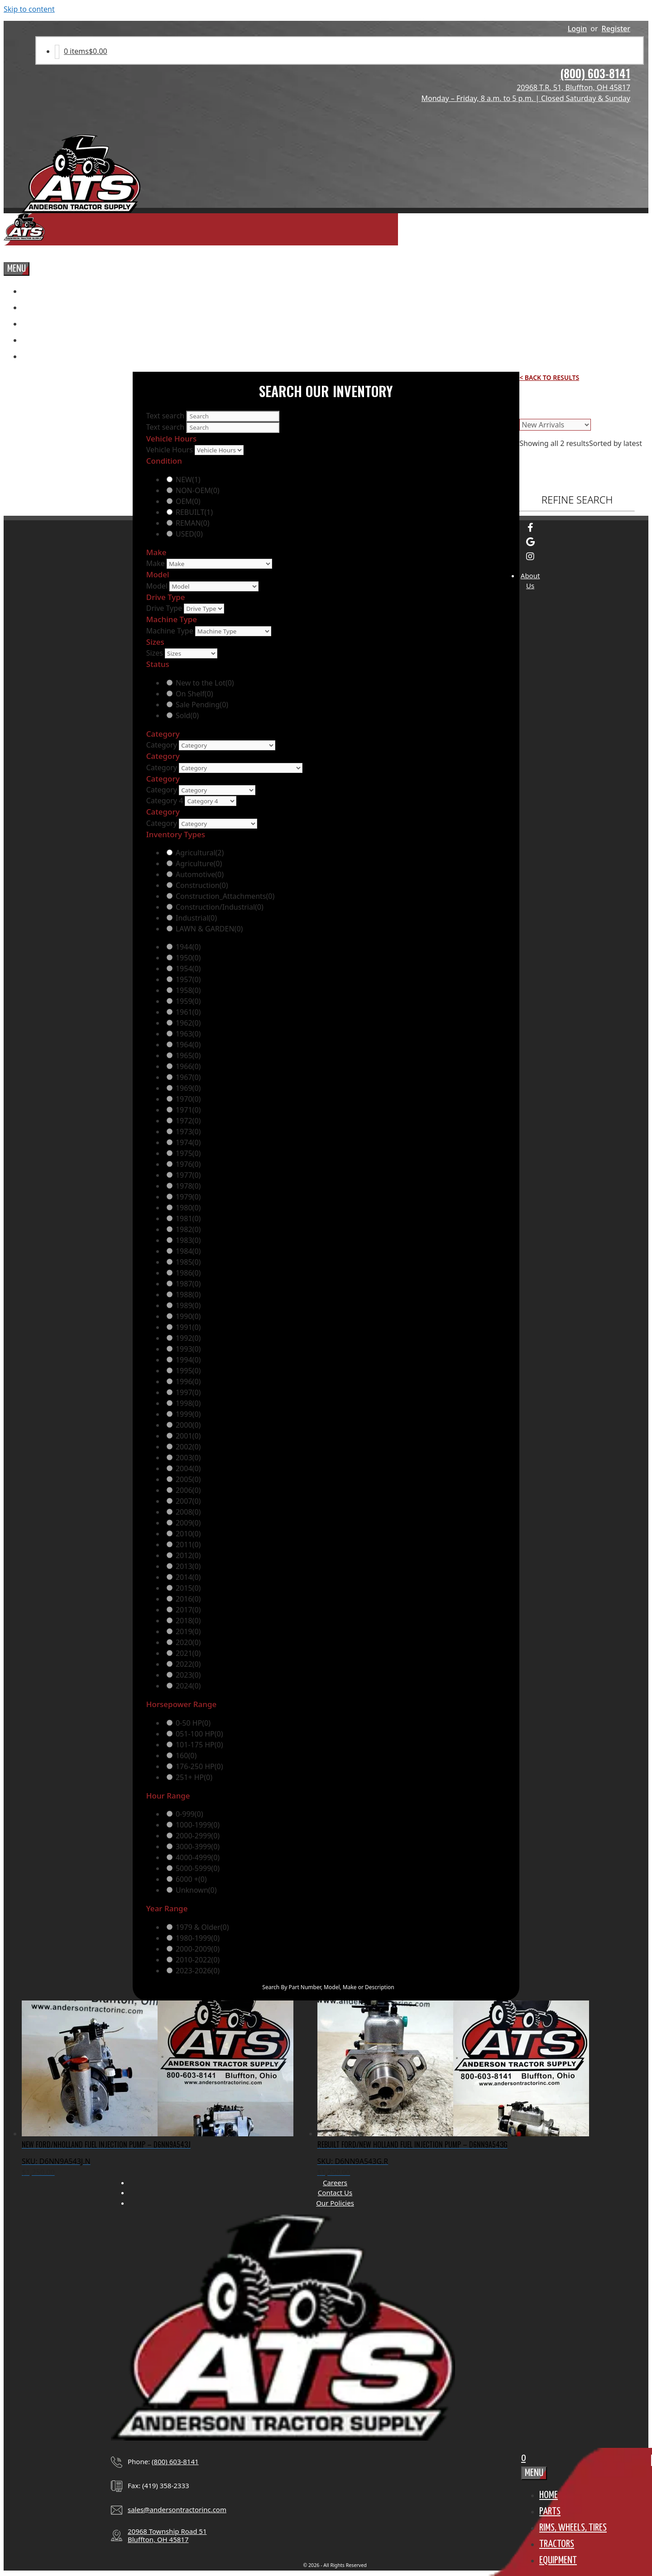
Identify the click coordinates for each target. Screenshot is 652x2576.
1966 (188, 1066)
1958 (188, 990)
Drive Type (164, 608)
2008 (188, 1512)
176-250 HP (199, 1766)
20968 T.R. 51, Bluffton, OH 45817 (573, 87)
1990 (188, 1316)
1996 (188, 1381)
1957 (188, 979)
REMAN (193, 523)
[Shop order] (555, 425)
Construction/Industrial (220, 907)
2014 (188, 1577)
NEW (188, 479)
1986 (188, 1273)
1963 (188, 1034)
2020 (188, 1642)
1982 (188, 1229)
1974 (188, 1142)
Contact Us (335, 2192)
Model (157, 586)
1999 (188, 1414)
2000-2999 (198, 1836)
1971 (188, 1110)
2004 (188, 1468)
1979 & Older (202, 1927)
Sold (187, 715)
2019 (188, 1631)
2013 (188, 1566)
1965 (188, 1055)
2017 (188, 1610)
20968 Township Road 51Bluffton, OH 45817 (167, 2535)
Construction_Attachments (225, 896)
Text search (165, 416)
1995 (188, 1371)
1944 (188, 947)
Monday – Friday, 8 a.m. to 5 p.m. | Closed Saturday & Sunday (526, 98)
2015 (188, 1588)
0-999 (189, 1814)
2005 (188, 1479)
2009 (188, 1523)
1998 (188, 1403)
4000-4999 (198, 1857)
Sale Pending (202, 705)
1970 (188, 1099)
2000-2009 (198, 1949)
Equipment (558, 2560)
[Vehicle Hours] (219, 450)
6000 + (191, 1879)
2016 (188, 1599)
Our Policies (335, 2202)
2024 (188, 1686)
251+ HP (194, 1777)
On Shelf (194, 694)
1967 (188, 1077)
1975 (188, 1153)
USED (189, 534)
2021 (188, 1653)
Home (548, 2495)
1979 (188, 1197)
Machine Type (169, 631)
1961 (188, 1012)
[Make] (219, 564)
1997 (188, 1392)
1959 (188, 1001)
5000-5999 (198, 1868)
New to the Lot (205, 683)
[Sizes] (191, 653)
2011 (188, 1544)
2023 (188, 1675)
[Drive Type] (204, 609)
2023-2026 (198, 1971)
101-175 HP (199, 1745)
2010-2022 (198, 1960)
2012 (188, 1555)
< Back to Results (549, 377)
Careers (335, 2182)
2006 (188, 1490)
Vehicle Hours (169, 450)
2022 (188, 1664)
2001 (188, 1436)
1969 (188, 1088)
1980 (188, 1208)
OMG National (391, 2572)
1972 (188, 1121)
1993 (188, 1349)
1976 (188, 1164)
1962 (188, 1023)
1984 (188, 1251)
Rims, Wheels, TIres (573, 2528)
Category (161, 745)
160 (186, 1756)
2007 (188, 1501)
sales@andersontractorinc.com (177, 2509)
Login (577, 29)
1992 (188, 1338)
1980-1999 (198, 1938)
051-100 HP (199, 1734)
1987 (188, 1284)
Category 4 (164, 801)
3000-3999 (198, 1847)
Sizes (154, 653)
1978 (188, 1186)
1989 (188, 1305)
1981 (188, 1218)
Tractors (556, 2544)
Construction (202, 885)
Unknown (196, 1890)
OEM (188, 501)
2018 (188, 1621)
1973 (188, 1132)
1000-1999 (198, 1825)
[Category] (227, 745)
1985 (188, 1262)
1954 (188, 969)
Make (155, 563)
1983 (188, 1240)
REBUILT (194, 512)
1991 (188, 1327)
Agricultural (200, 853)
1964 (188, 1045)
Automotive (200, 874)
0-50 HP (193, 1723)
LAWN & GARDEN (209, 929)
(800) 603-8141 (595, 73)
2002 (188, 1447)
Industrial (196, 918)
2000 (188, 1425)
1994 (188, 1360)
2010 (188, 1534)
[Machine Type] (233, 631)
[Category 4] (210, 801)
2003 (188, 1458)
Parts (550, 2511)
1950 (188, 958)
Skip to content (29, 9)
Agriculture (199, 863)
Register (616, 29)
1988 (188, 1295)
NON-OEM (198, 490)
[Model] (214, 586)
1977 (188, 1175)
